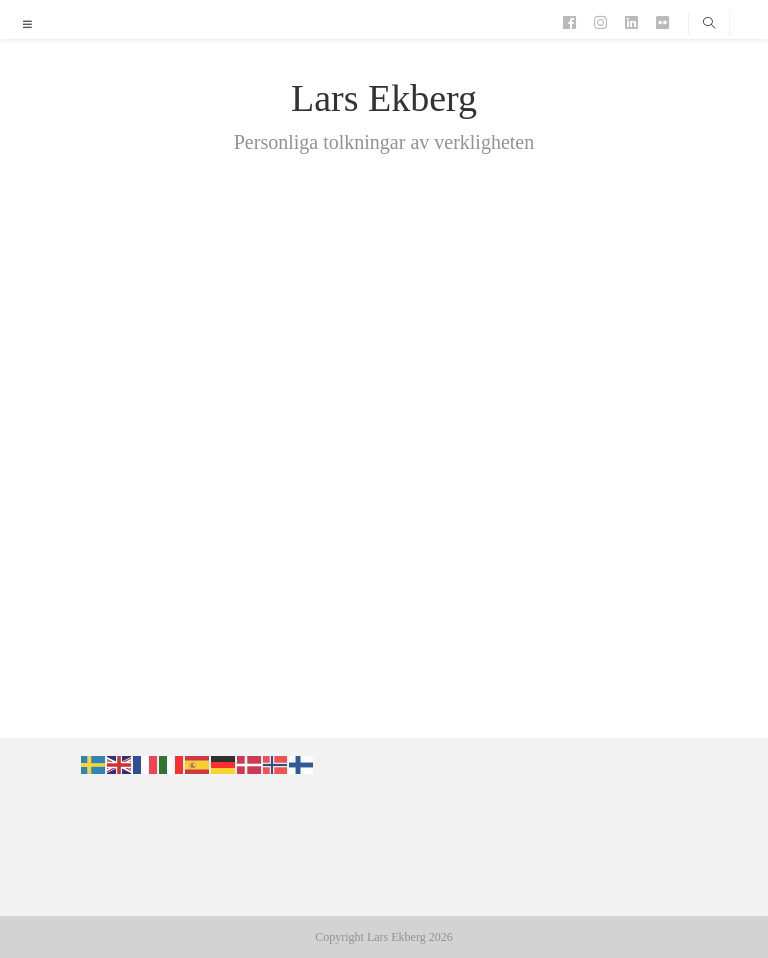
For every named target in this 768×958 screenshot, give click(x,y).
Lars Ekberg (384, 98)
